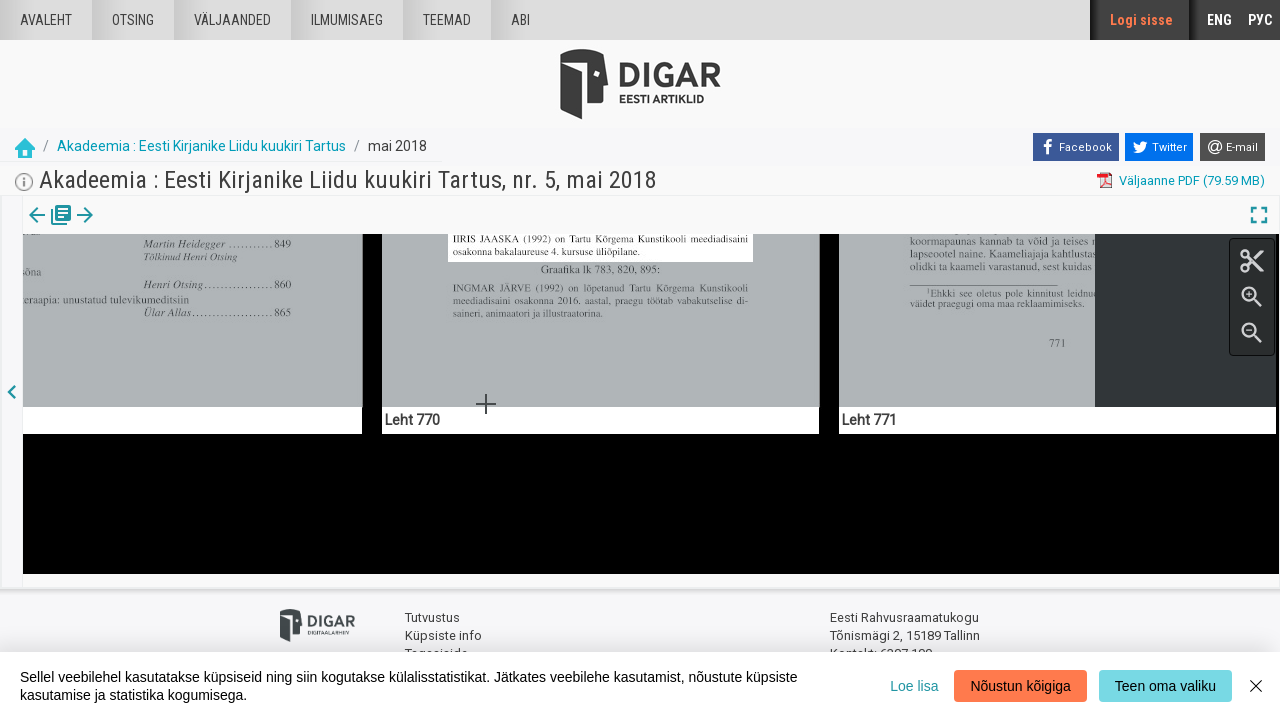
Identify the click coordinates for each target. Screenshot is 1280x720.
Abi (520, 20)
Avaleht (46, 20)
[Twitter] (1159, 147)
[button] (171, 229)
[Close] (1256, 686)
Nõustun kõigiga (1020, 686)
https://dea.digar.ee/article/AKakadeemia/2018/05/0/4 (181, 284)
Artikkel (140, 229)
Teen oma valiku (1165, 686)
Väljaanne (50, 229)
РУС (1260, 20)
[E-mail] (1232, 147)
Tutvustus (432, 605)
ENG (1219, 20)
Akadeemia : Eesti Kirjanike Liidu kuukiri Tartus (201, 146)
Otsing (133, 20)
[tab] (50, 229)
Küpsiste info (443, 622)
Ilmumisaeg (347, 20)
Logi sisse (1141, 20)
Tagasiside (436, 640)
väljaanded (232, 20)
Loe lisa (914, 686)
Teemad (447, 20)
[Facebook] (1076, 147)
